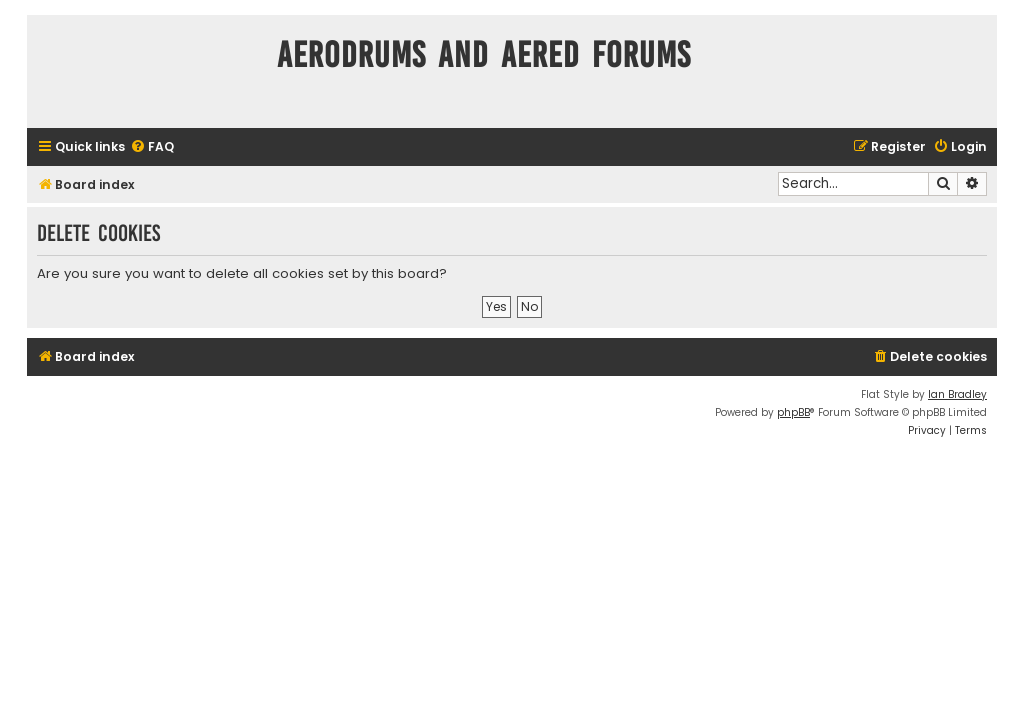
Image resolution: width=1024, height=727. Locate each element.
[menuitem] (152, 147)
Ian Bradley (957, 394)
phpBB (793, 412)
